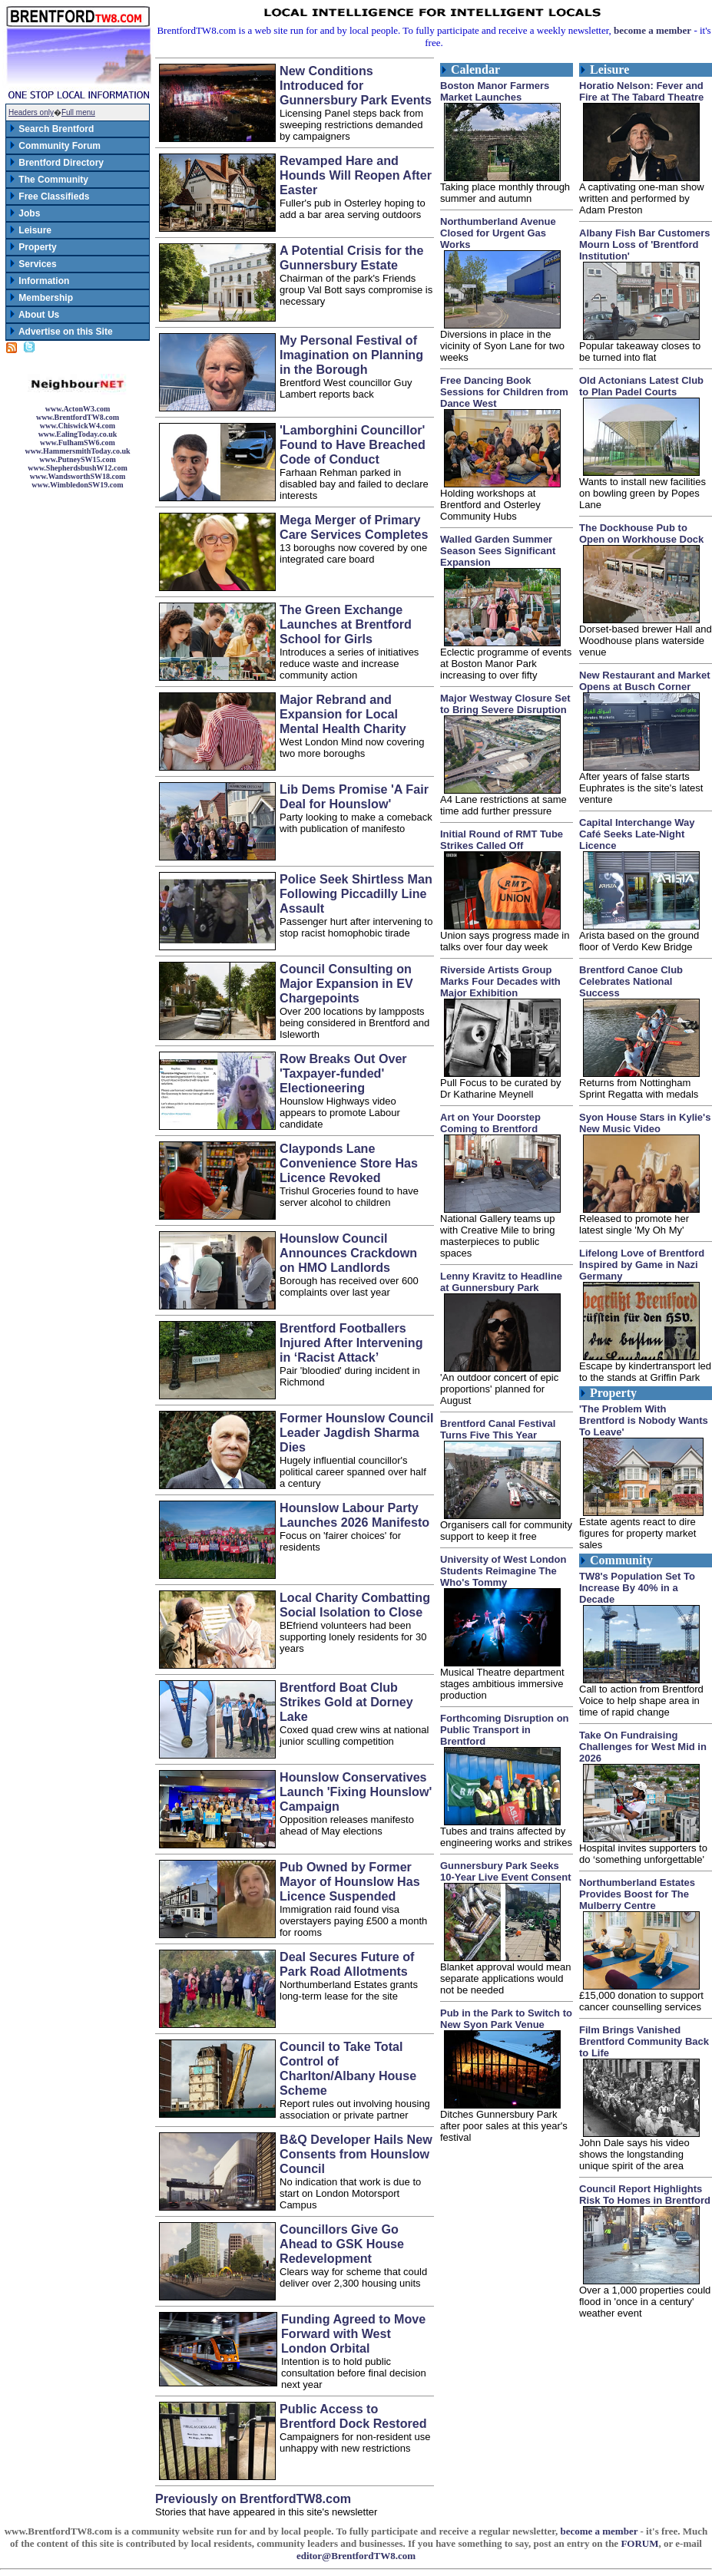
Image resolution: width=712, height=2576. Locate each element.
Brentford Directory (56, 162)
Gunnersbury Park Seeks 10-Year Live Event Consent (505, 1871)
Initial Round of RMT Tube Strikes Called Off (501, 839)
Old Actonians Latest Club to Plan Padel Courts (641, 386)
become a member (652, 30)
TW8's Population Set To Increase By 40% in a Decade (637, 1587)
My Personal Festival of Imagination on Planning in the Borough (351, 354)
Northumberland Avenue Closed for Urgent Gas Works (498, 233)
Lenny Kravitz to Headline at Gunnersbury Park (501, 1281)
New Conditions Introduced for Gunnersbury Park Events (356, 85)
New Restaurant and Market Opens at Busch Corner (644, 680)
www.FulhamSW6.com (77, 442)
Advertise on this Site (60, 331)
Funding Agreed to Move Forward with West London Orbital (353, 2333)
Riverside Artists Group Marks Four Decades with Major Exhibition (500, 981)
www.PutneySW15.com (77, 459)
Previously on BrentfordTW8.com (253, 2498)
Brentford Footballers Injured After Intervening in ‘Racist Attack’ (351, 1342)
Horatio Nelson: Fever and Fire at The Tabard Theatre (641, 91)
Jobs (24, 213)
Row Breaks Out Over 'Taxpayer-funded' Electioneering (343, 1073)
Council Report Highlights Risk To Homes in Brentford (644, 2194)
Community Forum (54, 145)
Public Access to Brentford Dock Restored (353, 2416)
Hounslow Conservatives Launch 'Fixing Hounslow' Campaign (356, 1791)
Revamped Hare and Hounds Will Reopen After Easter (356, 175)
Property (32, 247)
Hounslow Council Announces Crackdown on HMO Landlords (348, 1252)
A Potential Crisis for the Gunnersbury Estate (351, 257)
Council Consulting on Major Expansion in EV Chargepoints (346, 983)
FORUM (639, 2543)
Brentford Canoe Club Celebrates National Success (631, 981)
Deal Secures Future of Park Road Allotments (347, 1964)
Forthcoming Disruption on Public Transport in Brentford (504, 1729)
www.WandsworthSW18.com (77, 476)
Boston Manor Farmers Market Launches (494, 91)
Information (38, 281)
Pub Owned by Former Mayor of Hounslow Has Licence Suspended (350, 1881)
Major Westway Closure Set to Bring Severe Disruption (505, 703)
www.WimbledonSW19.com (77, 485)
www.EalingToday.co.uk (78, 434)
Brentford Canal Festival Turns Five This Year (497, 1429)
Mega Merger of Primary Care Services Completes (354, 527)
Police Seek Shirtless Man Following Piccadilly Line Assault (356, 893)
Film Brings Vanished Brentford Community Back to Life (644, 2041)
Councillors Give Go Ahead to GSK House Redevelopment (342, 2243)
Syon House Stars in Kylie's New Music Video (644, 1122)
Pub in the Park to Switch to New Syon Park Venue (506, 2018)
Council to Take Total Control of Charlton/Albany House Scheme (348, 2068)
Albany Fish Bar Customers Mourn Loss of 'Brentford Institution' (644, 244)
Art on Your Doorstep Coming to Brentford (490, 1122)
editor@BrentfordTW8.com (356, 2555)
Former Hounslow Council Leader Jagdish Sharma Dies (356, 1432)
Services (32, 264)
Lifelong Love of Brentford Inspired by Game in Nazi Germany (641, 1264)
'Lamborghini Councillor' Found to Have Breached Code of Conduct (353, 444)
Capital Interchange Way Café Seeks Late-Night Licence (637, 834)
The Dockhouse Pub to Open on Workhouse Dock (641, 533)
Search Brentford (51, 129)
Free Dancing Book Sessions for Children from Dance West (504, 392)
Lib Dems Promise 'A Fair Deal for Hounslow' (354, 796)
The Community (48, 179)
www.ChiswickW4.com (77, 425)
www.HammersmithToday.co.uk (77, 451)
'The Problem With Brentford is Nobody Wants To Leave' (643, 1420)
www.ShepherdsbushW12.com (77, 468)
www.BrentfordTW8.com (77, 417)
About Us (33, 314)
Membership (40, 297)
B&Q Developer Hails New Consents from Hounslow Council (356, 2153)
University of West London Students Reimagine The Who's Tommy (503, 1571)
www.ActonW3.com (77, 409)
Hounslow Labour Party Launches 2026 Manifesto (354, 1515)
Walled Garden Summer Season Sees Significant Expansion (497, 550)
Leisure (29, 230)
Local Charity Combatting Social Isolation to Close (355, 1604)
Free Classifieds (48, 196)
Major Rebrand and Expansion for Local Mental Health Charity (343, 713)
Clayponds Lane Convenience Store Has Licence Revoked (349, 1162)
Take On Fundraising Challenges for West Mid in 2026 (643, 1746)
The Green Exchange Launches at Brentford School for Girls (346, 624)
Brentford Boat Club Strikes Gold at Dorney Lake (346, 1701)
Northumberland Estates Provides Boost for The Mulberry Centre (637, 1894)
